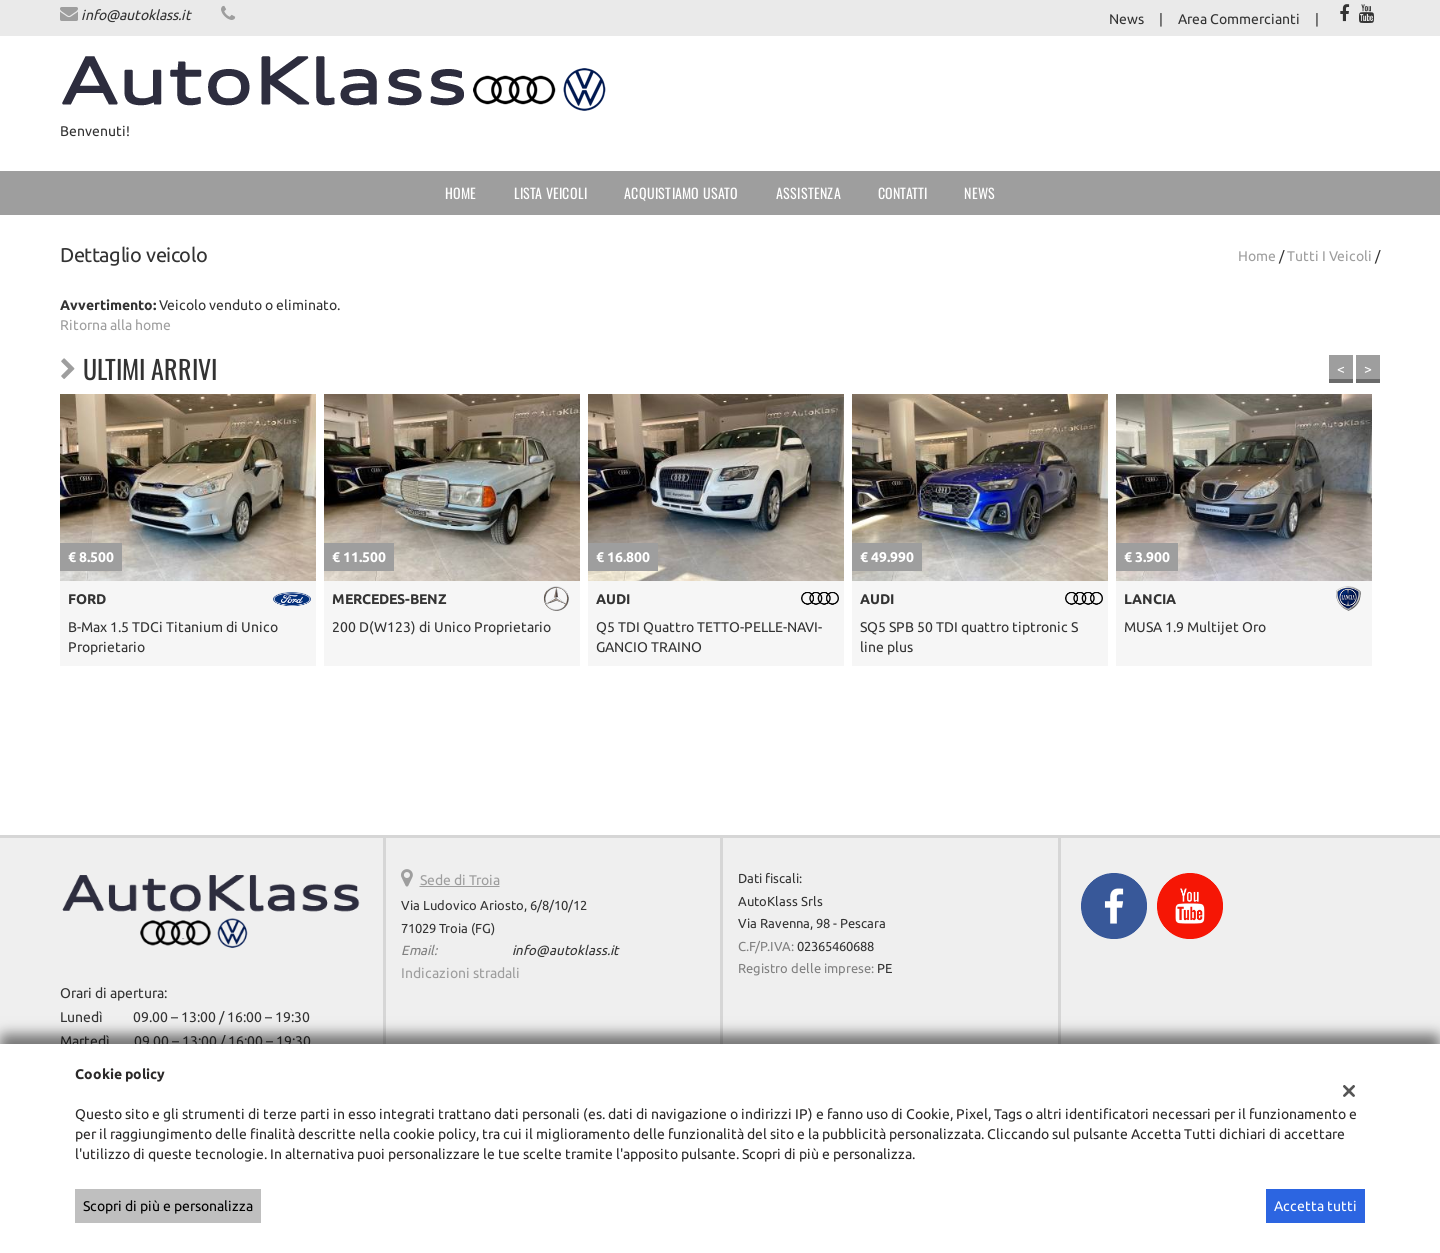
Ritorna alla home (115, 325)
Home (461, 192)
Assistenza (808, 192)
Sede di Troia (460, 880)
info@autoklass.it (136, 15)
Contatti (903, 192)
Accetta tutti (1315, 1206)
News (1126, 19)
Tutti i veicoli (1329, 256)
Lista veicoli (551, 192)
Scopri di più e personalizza (168, 1206)
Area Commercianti (1239, 19)
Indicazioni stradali (460, 973)
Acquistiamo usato (681, 192)
